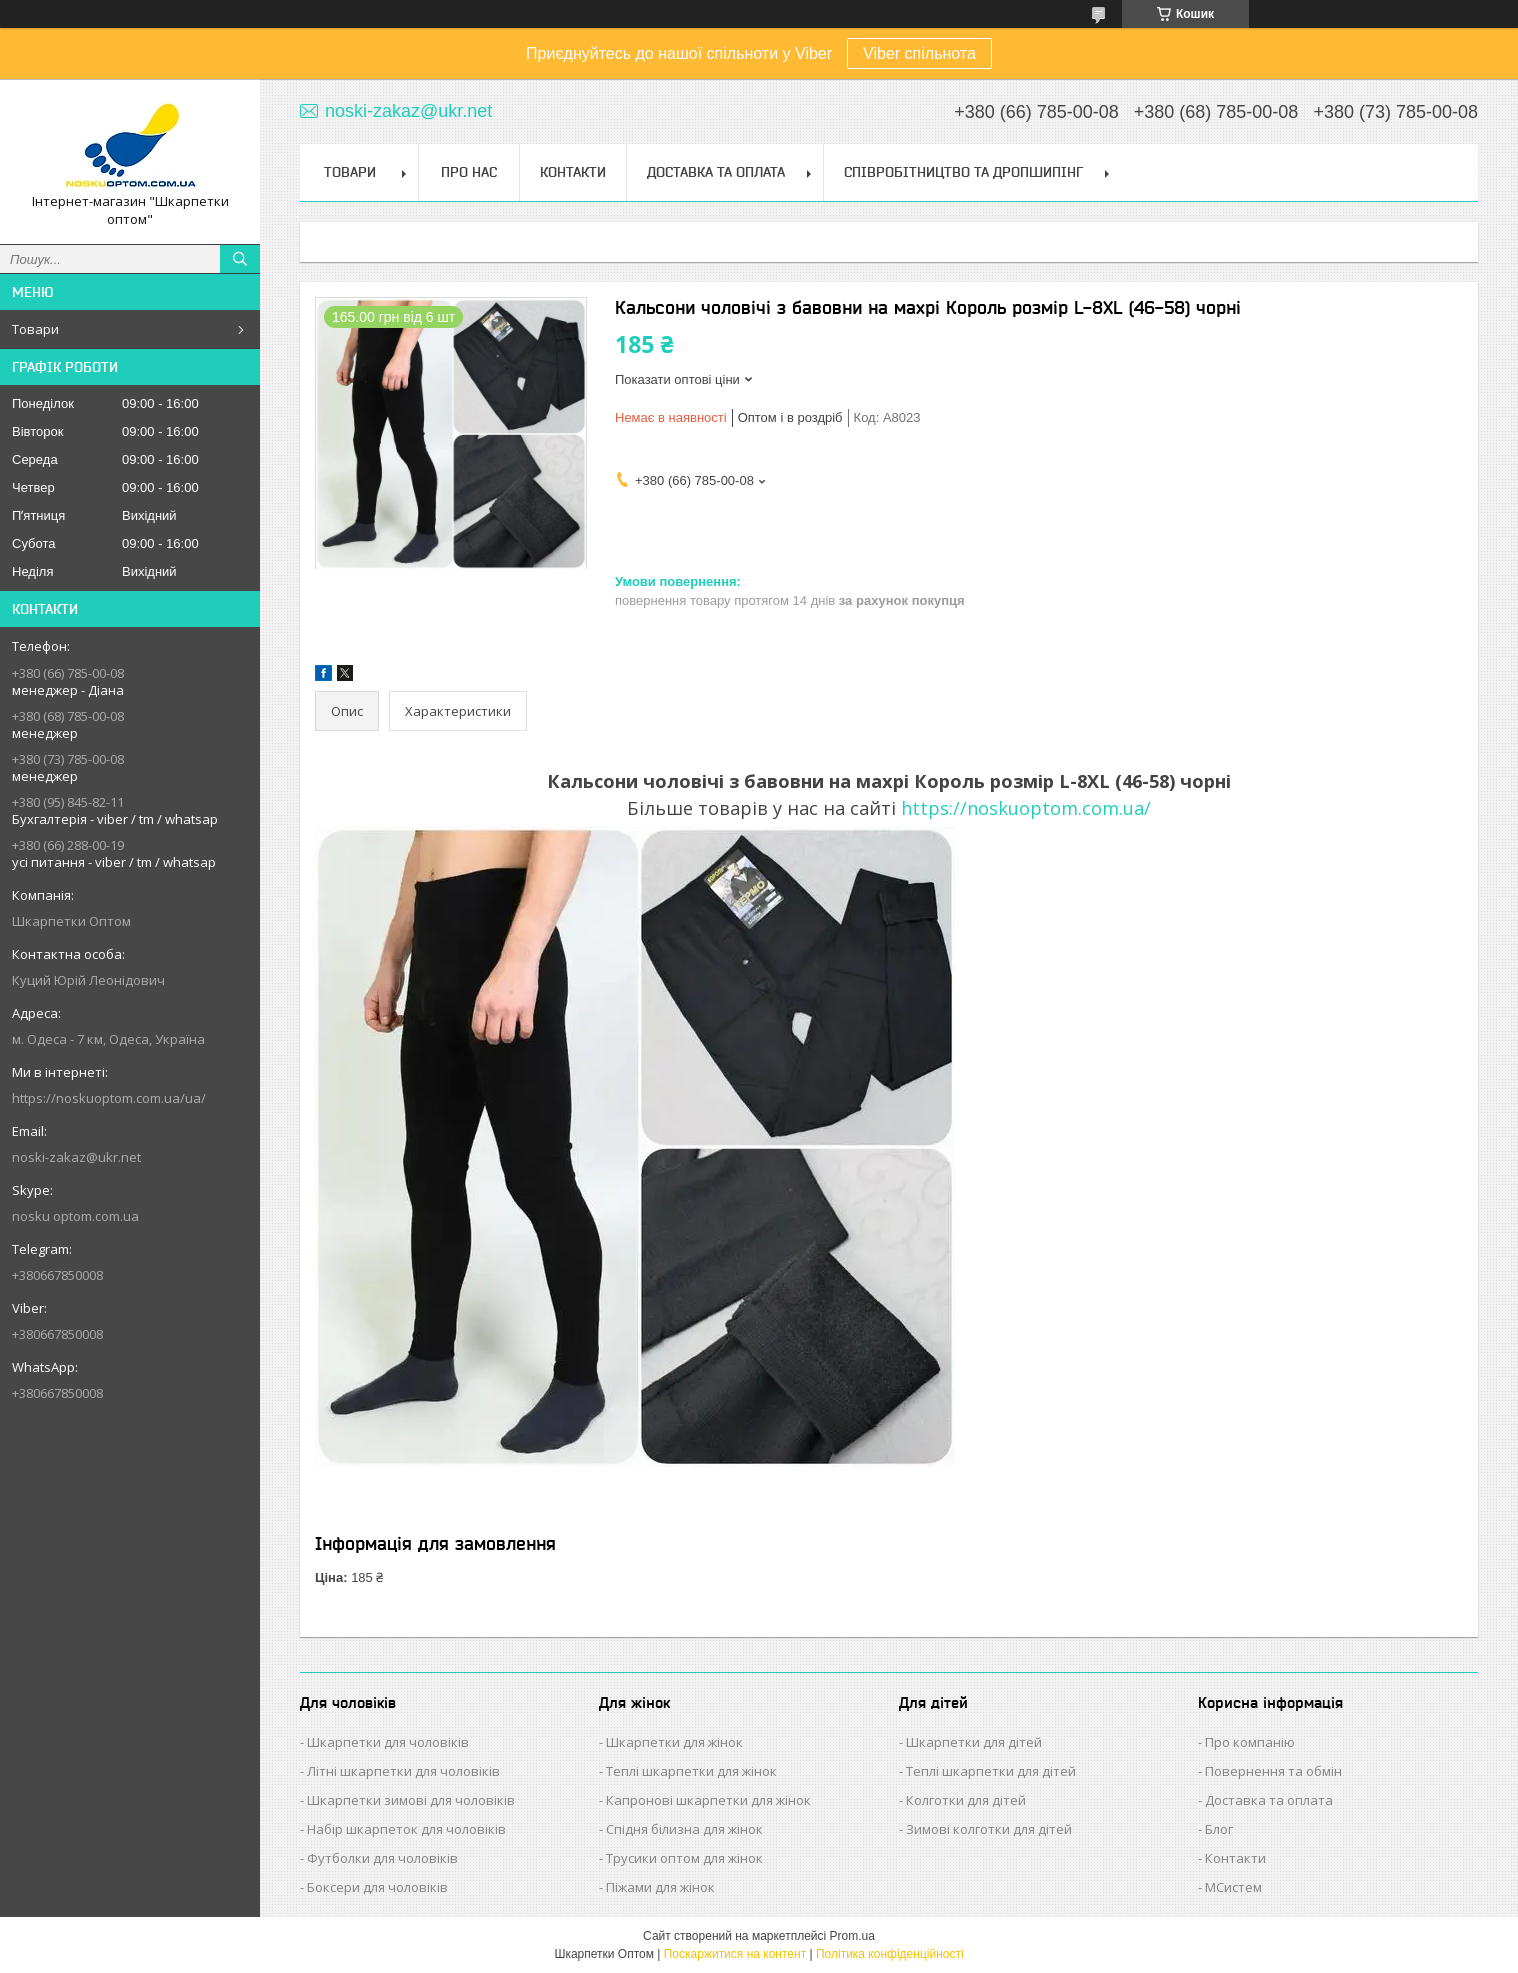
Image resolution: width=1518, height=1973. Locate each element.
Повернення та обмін (1273, 1771)
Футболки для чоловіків (382, 1858)
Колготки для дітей (966, 1800)
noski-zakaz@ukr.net (76, 1157)
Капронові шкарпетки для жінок (708, 1800)
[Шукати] (240, 259)
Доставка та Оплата (716, 172)
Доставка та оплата (1269, 1800)
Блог (1219, 1829)
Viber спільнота (919, 53)
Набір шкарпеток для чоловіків (406, 1829)
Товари (35, 329)
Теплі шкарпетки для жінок (691, 1771)
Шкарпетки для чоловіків (388, 1742)
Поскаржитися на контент (735, 1954)
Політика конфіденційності (890, 1954)
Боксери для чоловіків (377, 1887)
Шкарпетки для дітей (974, 1742)
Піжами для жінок (660, 1887)
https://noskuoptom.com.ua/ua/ (109, 1098)
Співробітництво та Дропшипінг (963, 172)
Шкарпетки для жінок (674, 1742)
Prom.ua (852, 1936)
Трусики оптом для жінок (684, 1858)
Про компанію (1250, 1742)
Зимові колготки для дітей (989, 1829)
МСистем (1233, 1887)
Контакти (573, 172)
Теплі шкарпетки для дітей (991, 1771)
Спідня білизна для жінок (684, 1829)
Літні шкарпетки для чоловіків (403, 1771)
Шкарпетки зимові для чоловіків (411, 1800)
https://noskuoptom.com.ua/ (1026, 808)
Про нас (469, 172)
